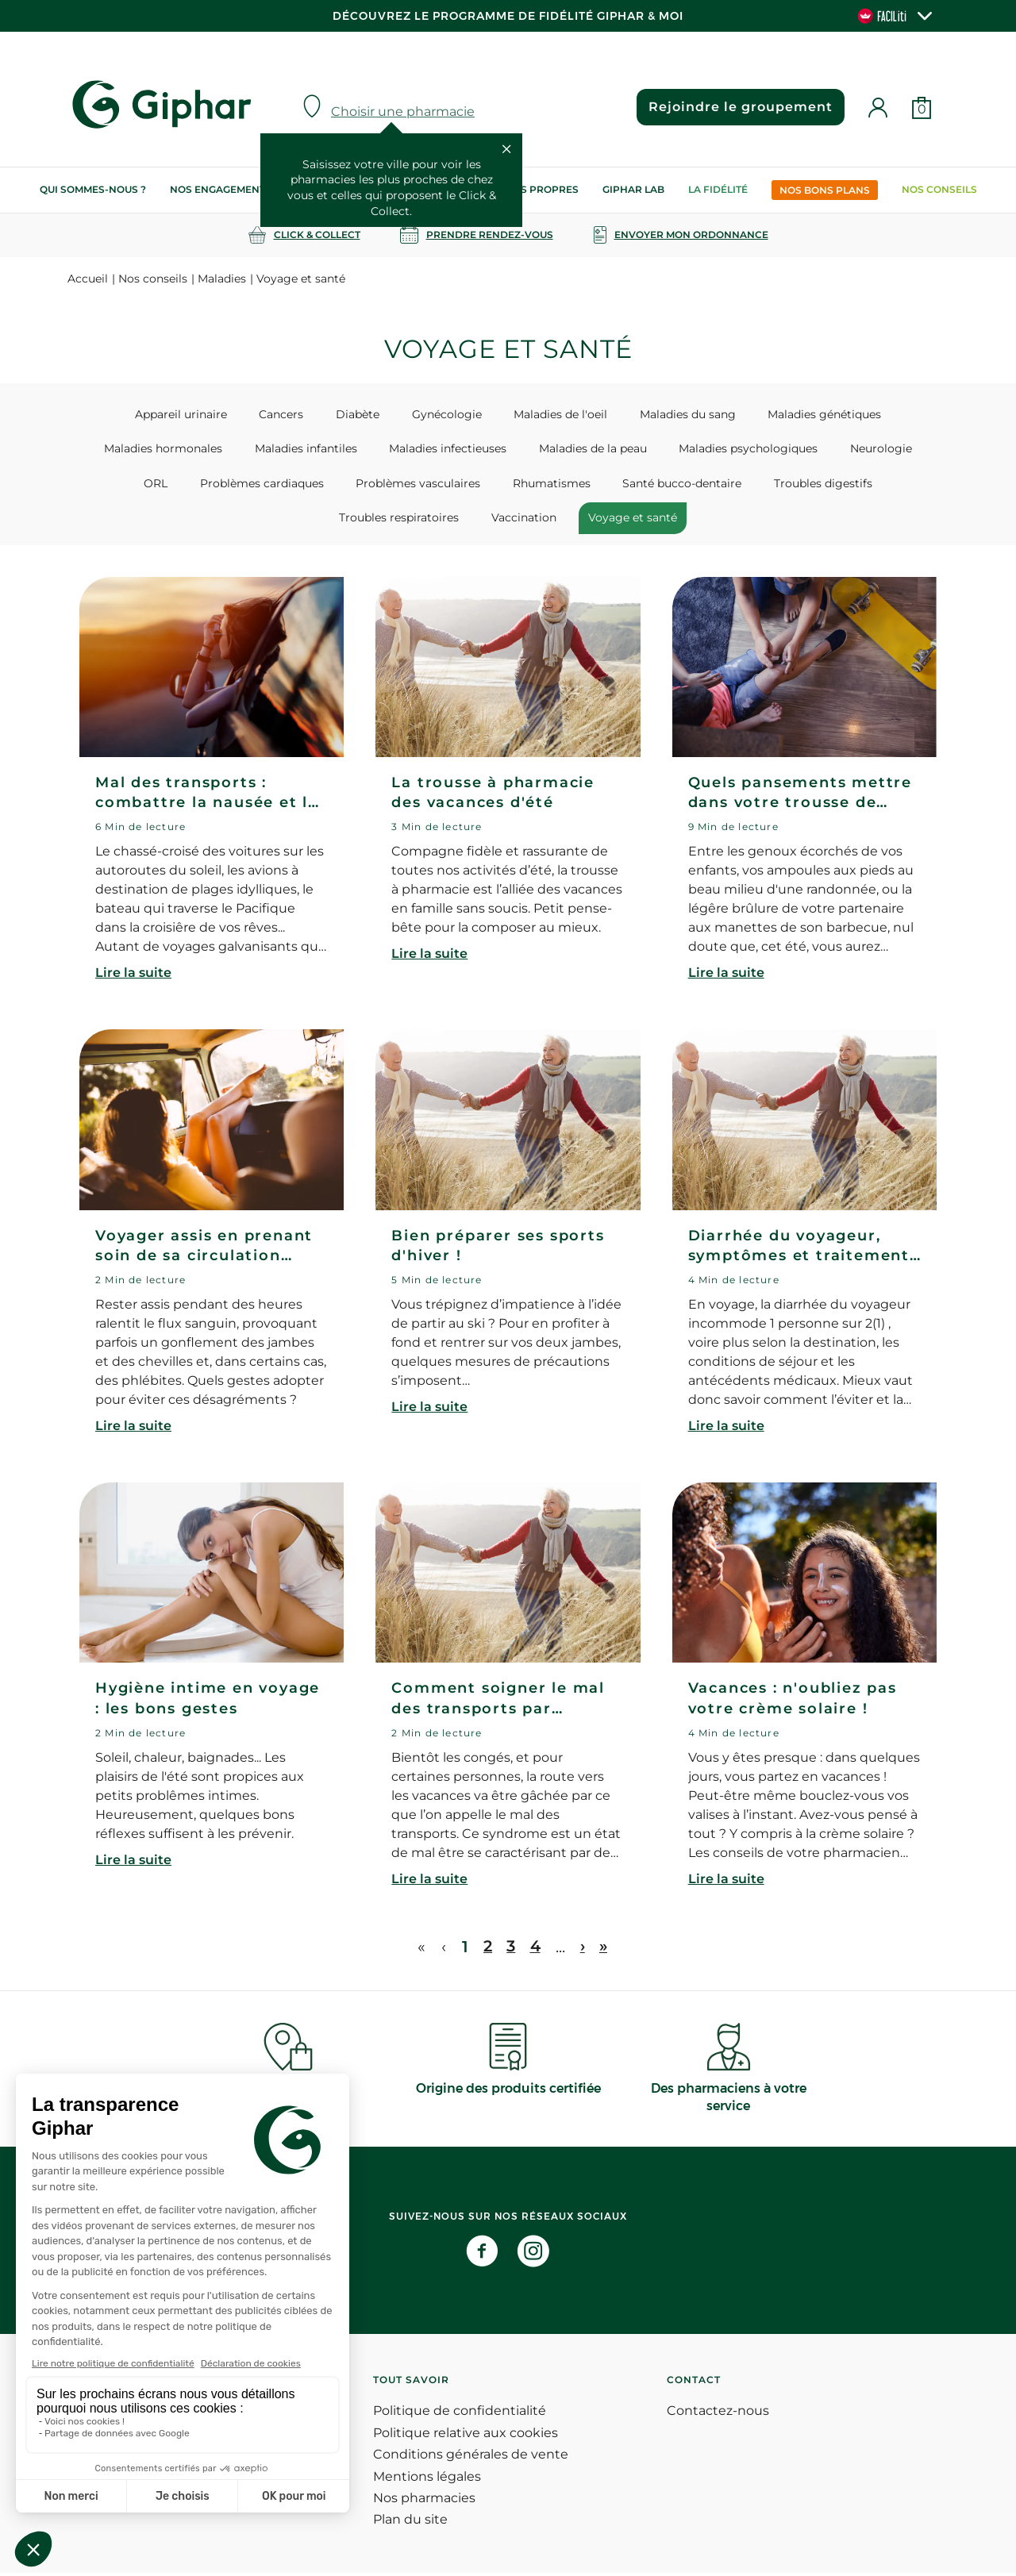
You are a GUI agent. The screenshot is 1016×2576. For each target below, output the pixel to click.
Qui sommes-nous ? (93, 189)
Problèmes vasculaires (322, 485)
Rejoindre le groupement (738, 106)
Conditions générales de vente (470, 2458)
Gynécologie (447, 414)
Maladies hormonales (151, 449)
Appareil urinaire (197, 414)
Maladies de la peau (565, 449)
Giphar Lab (633, 189)
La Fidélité (718, 189)
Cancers (292, 414)
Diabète (363, 414)
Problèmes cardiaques (171, 485)
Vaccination (450, 520)
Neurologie (843, 449)
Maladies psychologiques (715, 449)
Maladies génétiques (809, 414)
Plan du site (410, 2523)
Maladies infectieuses (425, 449)
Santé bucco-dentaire (575, 485)
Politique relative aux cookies (465, 2435)
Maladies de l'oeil (555, 414)
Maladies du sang (677, 414)
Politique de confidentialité (459, 2414)
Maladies (222, 278)
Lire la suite (133, 975)
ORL (913, 449)
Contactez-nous (718, 2414)
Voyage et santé (554, 520)
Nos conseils (939, 189)
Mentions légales (427, 2479)
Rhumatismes (450, 485)
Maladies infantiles (288, 449)
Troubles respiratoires (847, 485)
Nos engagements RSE (232, 189)
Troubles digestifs (711, 485)
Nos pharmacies (424, 2501)
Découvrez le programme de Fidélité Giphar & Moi (508, 16)
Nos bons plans (824, 190)
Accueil (87, 278)
